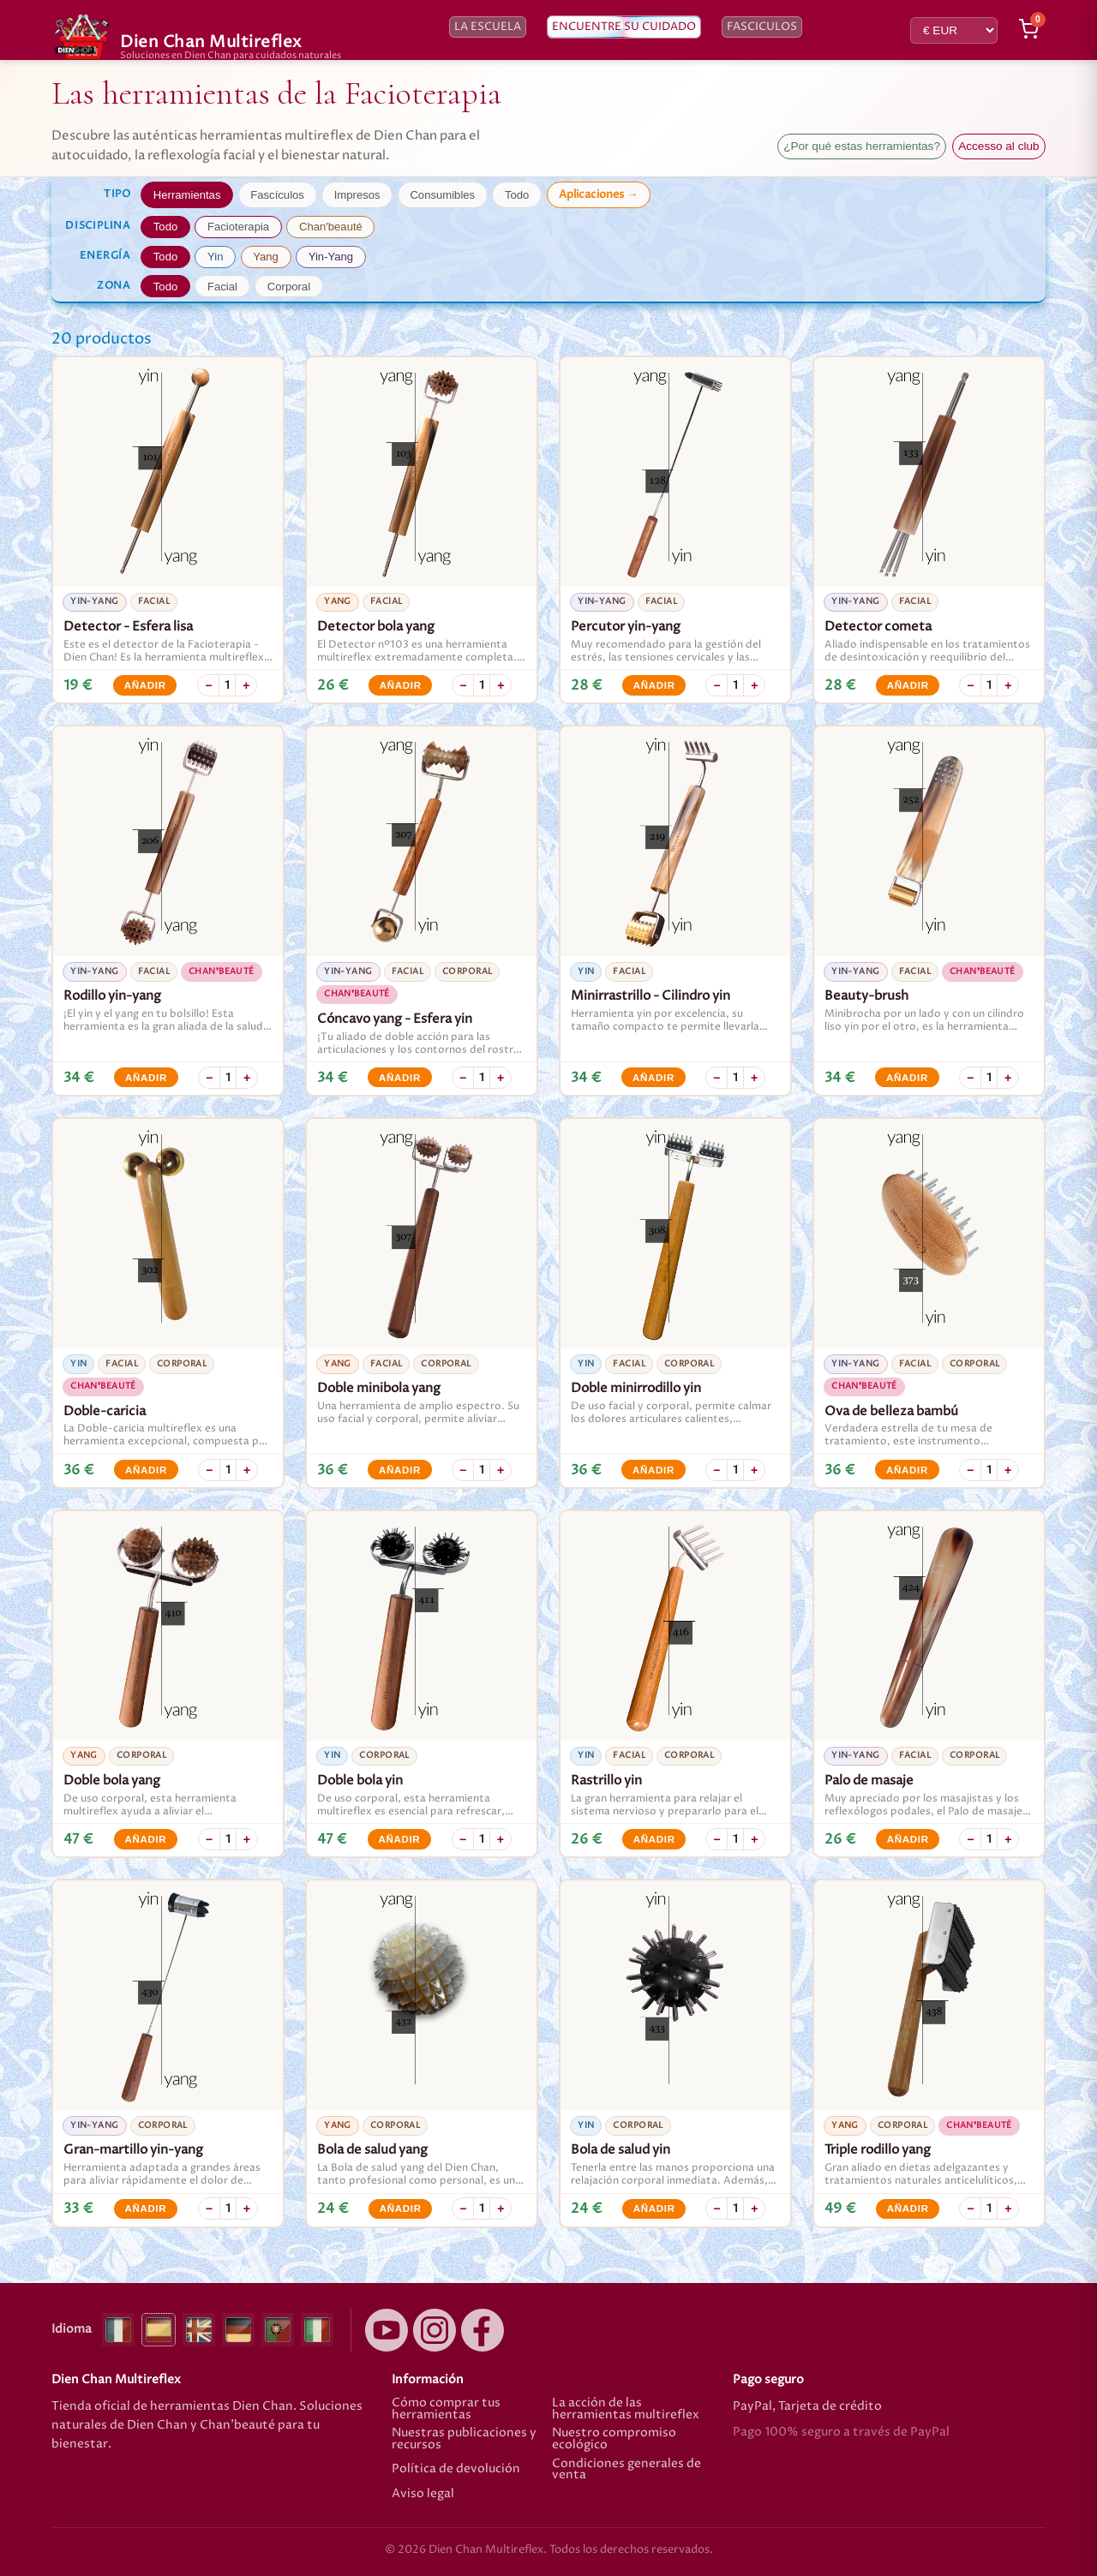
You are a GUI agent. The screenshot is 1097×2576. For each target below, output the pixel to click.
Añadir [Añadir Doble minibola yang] (400, 1470)
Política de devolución (456, 2469)
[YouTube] (386, 2330)
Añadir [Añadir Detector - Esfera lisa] (145, 685)
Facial (222, 286)
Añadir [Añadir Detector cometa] (908, 685)
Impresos (357, 194)
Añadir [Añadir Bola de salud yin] (654, 2208)
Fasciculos (762, 27)
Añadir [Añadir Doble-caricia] (146, 1470)
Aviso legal (423, 2495)
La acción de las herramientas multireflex (625, 2409)
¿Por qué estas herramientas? (861, 146)
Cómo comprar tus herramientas (446, 2409)
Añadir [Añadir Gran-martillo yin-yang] (145, 2208)
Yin (215, 256)
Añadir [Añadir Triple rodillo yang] (908, 2208)
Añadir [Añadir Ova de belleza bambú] (907, 1470)
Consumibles (442, 194)
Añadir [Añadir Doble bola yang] (145, 1839)
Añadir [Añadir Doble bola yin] (399, 1839)
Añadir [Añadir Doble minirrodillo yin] (653, 1470)
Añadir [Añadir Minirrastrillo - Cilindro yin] (653, 1078)
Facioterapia (238, 226)
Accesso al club (998, 146)
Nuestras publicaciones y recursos (464, 2439)
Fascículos (277, 194)
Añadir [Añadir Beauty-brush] (907, 1078)
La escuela (487, 27)
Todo (517, 194)
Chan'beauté (331, 226)
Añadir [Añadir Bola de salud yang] (401, 2208)
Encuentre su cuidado (624, 27)
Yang (266, 256)
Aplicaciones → (598, 194)
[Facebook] (482, 2330)
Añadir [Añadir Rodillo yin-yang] (146, 1078)
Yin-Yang (331, 256)
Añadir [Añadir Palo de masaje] (908, 1839)
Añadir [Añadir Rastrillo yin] (654, 1839)
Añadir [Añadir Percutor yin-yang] (654, 685)
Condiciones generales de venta (626, 2470)
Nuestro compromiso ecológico (614, 2439)
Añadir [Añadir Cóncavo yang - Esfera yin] (400, 1078)
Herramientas (187, 194)
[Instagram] (434, 2330)
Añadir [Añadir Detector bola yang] (401, 685)
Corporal (288, 286)
